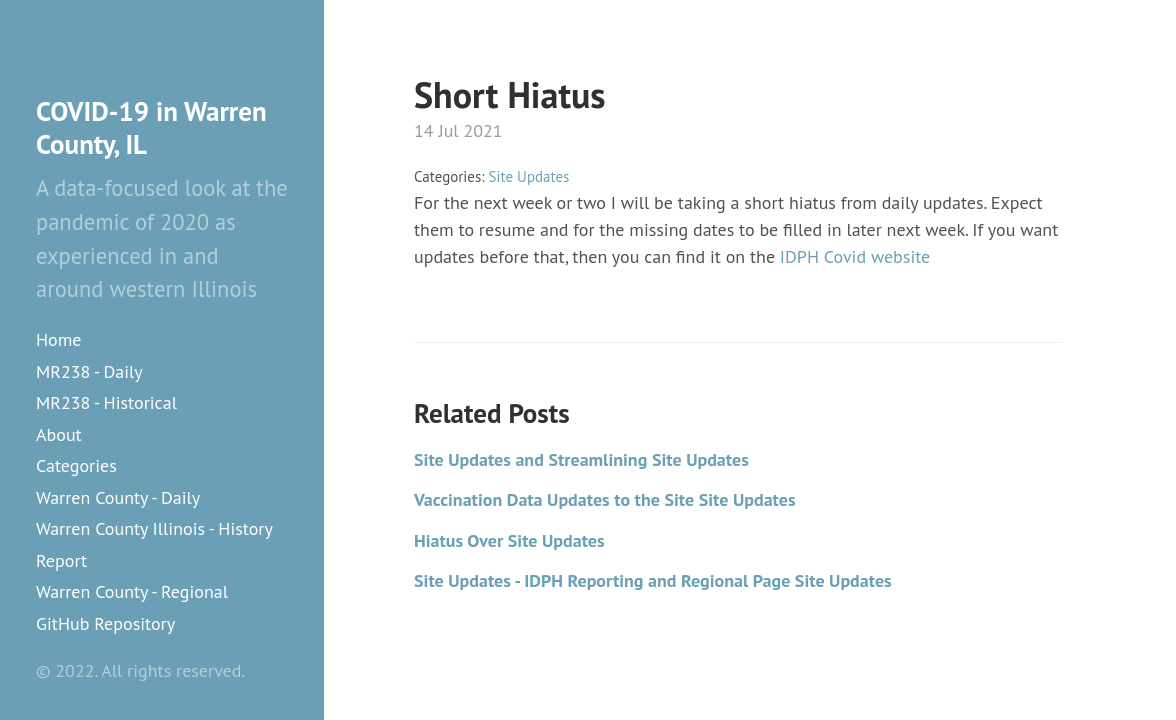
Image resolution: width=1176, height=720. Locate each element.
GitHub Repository (105, 623)
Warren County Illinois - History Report (154, 544)
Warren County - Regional (132, 591)
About (59, 434)
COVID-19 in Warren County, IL (151, 128)
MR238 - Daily (89, 371)
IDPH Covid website (855, 256)
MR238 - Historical (106, 402)
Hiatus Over (509, 540)
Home (59, 339)
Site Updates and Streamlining (581, 459)
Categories (76, 465)
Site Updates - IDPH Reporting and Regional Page (653, 580)
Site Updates (529, 176)
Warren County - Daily (118, 497)
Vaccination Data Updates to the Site (605, 499)
